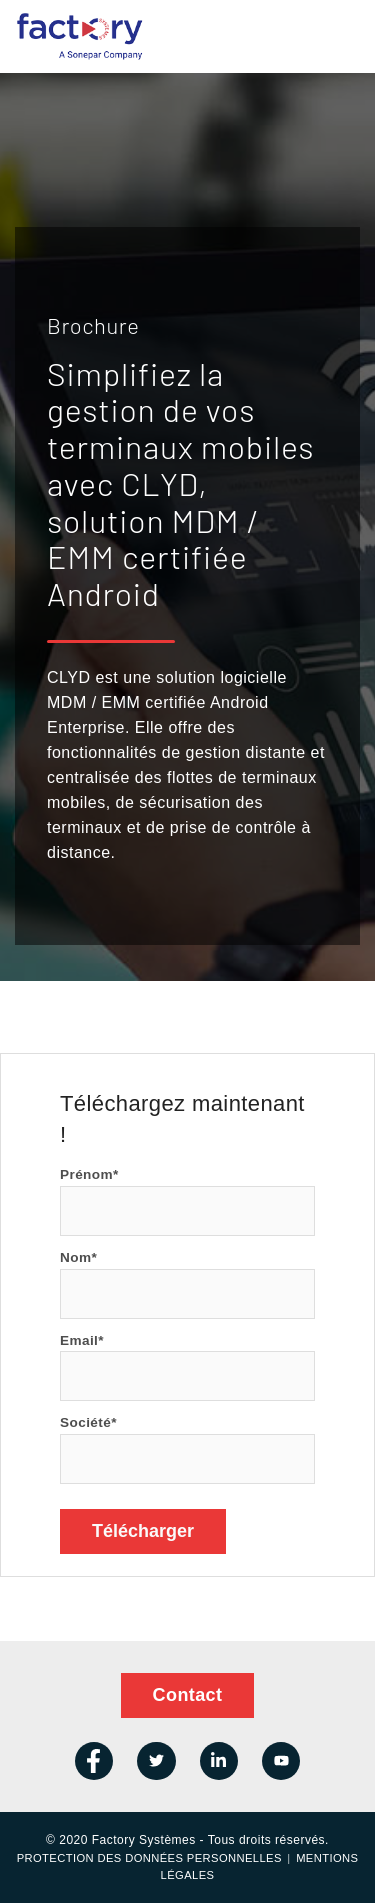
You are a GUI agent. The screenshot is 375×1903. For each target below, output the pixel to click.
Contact (188, 1695)
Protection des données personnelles (149, 1858)
